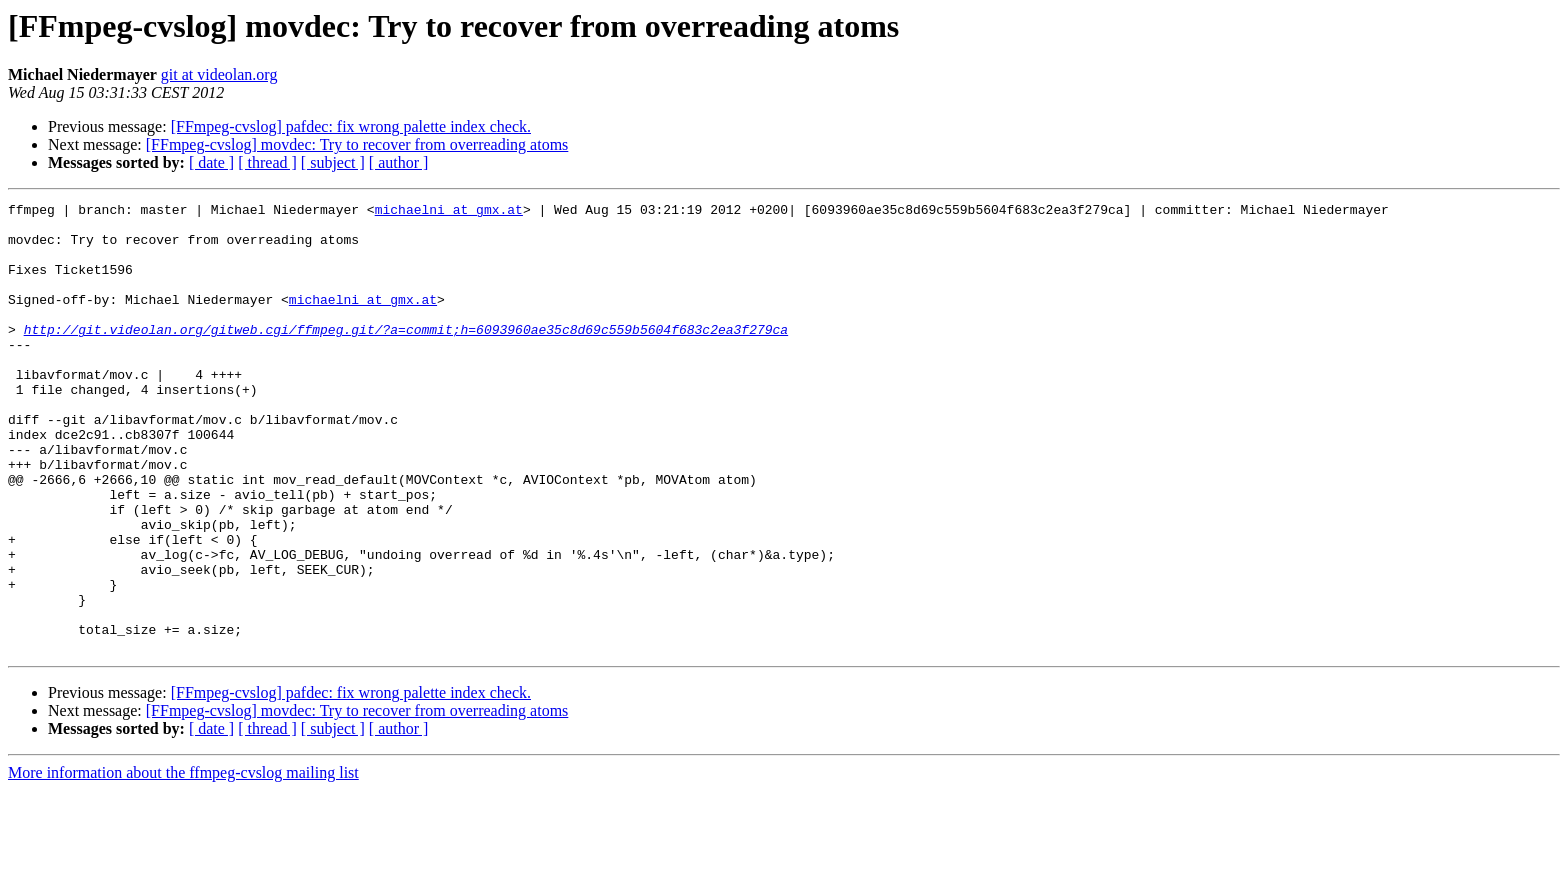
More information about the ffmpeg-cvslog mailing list (183, 862)
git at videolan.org (219, 74)
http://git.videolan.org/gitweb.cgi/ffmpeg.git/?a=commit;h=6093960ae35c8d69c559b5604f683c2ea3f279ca (406, 356)
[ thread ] (267, 162)
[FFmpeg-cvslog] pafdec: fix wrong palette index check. (351, 126)
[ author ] (399, 162)
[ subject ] (333, 162)
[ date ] (211, 162)
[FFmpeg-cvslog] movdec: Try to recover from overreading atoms (357, 144)
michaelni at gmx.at (449, 212)
